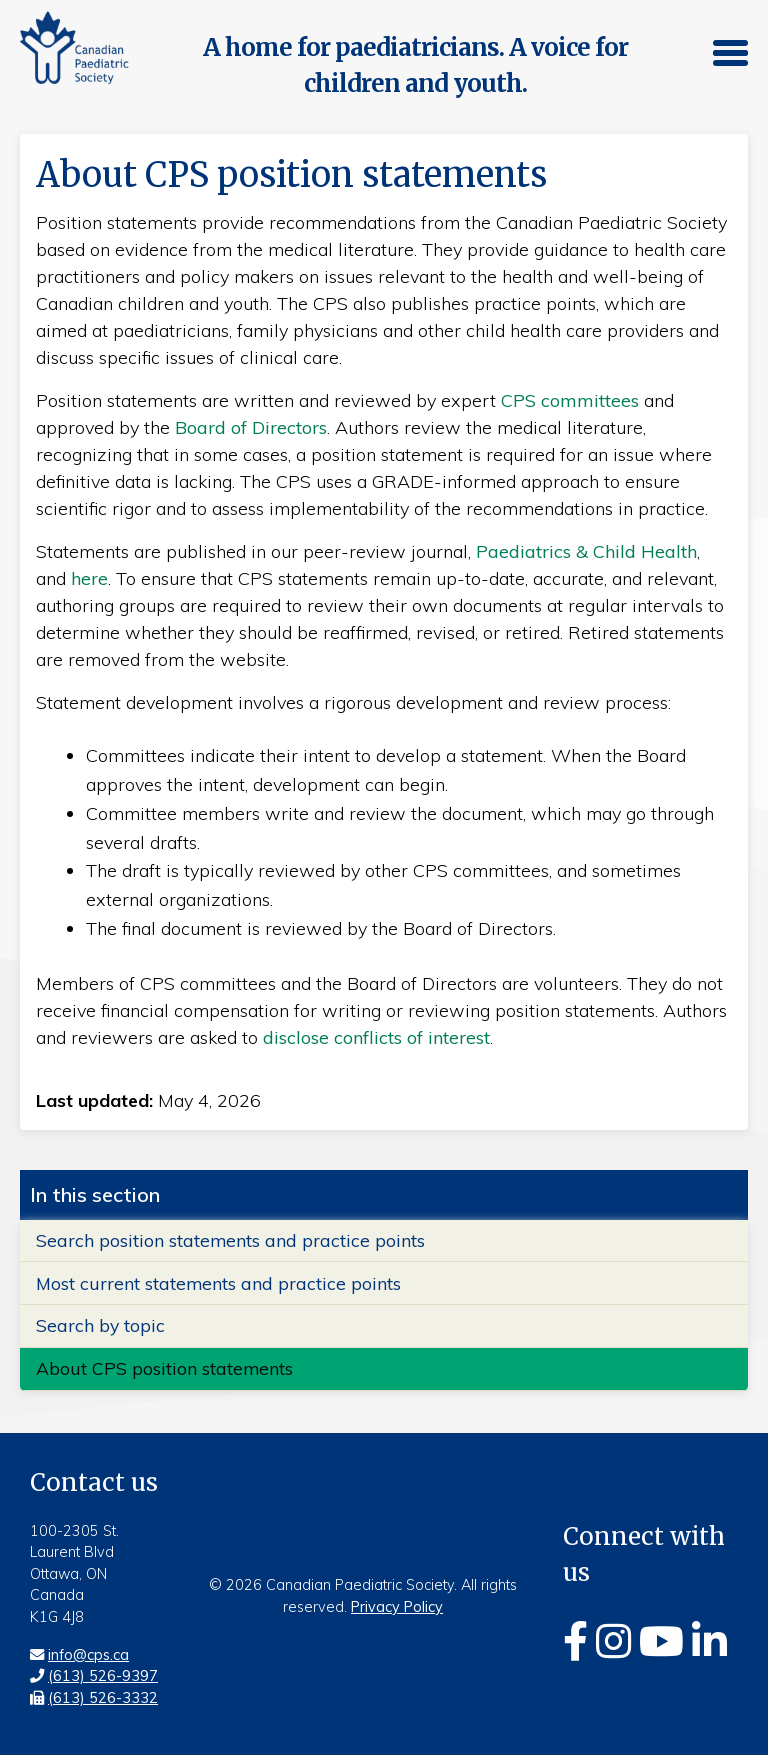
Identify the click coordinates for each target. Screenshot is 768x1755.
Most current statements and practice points (218, 1283)
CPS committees (570, 400)
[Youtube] (661, 1641)
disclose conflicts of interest (376, 1037)
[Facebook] (575, 1641)
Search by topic (100, 1325)
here (89, 578)
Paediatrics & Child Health (586, 551)
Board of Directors (251, 427)
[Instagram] (613, 1641)
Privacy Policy (397, 1607)
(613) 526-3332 (103, 1698)
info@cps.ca (88, 1655)
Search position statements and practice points (230, 1240)
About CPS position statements (164, 1368)
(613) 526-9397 (103, 1676)
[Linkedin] (709, 1641)
